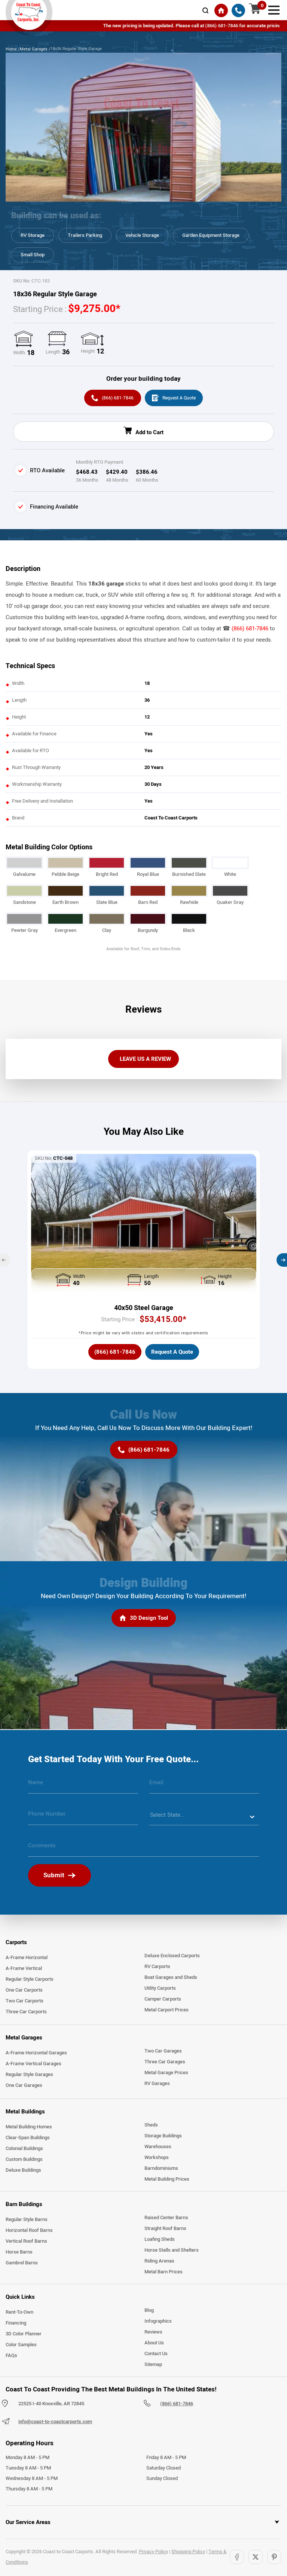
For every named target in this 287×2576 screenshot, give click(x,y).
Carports (16, 1943)
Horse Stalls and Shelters (171, 2251)
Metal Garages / (35, 49)
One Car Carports (24, 1991)
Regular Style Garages (29, 2076)
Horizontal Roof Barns (29, 2231)
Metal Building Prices (166, 2180)
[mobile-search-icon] (205, 10)
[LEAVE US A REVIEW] (143, 1060)
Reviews (153, 2333)
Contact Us (156, 2355)
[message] (143, 1849)
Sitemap (153, 2366)
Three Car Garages (164, 2063)
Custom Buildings (24, 2160)
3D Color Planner (24, 2335)
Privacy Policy (153, 2553)
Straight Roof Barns (165, 2230)
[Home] (221, 10)
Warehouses (157, 2148)
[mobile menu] (274, 9)
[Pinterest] (274, 2558)
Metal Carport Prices (166, 2011)
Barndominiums (161, 2169)
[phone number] (83, 1818)
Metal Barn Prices (163, 2273)
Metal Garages (24, 2039)
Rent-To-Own (19, 2313)
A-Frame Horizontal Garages (36, 2054)
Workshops (156, 2159)
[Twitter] (255, 2558)
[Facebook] (237, 2558)
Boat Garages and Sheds (170, 1979)
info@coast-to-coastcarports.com (55, 2423)
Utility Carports (160, 1989)
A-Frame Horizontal (27, 1959)
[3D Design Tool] (144, 1620)
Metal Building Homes (29, 2128)
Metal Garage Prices (166, 2074)
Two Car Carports (24, 2002)
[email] (204, 1786)
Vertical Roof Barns (26, 2242)
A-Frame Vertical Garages (33, 2065)
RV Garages (157, 2085)
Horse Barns (19, 2253)
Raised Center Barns (166, 2219)
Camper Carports (162, 2000)
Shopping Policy (188, 2553)
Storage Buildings (163, 2137)
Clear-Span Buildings (28, 2139)
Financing (16, 2324)
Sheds (151, 2126)
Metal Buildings (25, 2112)
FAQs (11, 2357)
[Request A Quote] (175, 399)
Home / (13, 49)
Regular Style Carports (30, 1980)
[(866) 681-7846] (238, 10)
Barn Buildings (24, 2205)
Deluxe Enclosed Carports (172, 1957)
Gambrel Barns (22, 2264)
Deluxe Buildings (23, 2171)
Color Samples (21, 2346)
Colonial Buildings (24, 2150)
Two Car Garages (163, 2052)
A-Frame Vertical (24, 1970)
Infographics (158, 2322)
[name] (83, 1786)
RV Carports (157, 1968)
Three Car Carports (26, 2013)
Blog (149, 2311)
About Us (154, 2344)
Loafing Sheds (159, 2240)
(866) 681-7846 (250, 630)
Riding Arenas (159, 2262)
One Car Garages (24, 2087)
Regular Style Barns (27, 2221)
